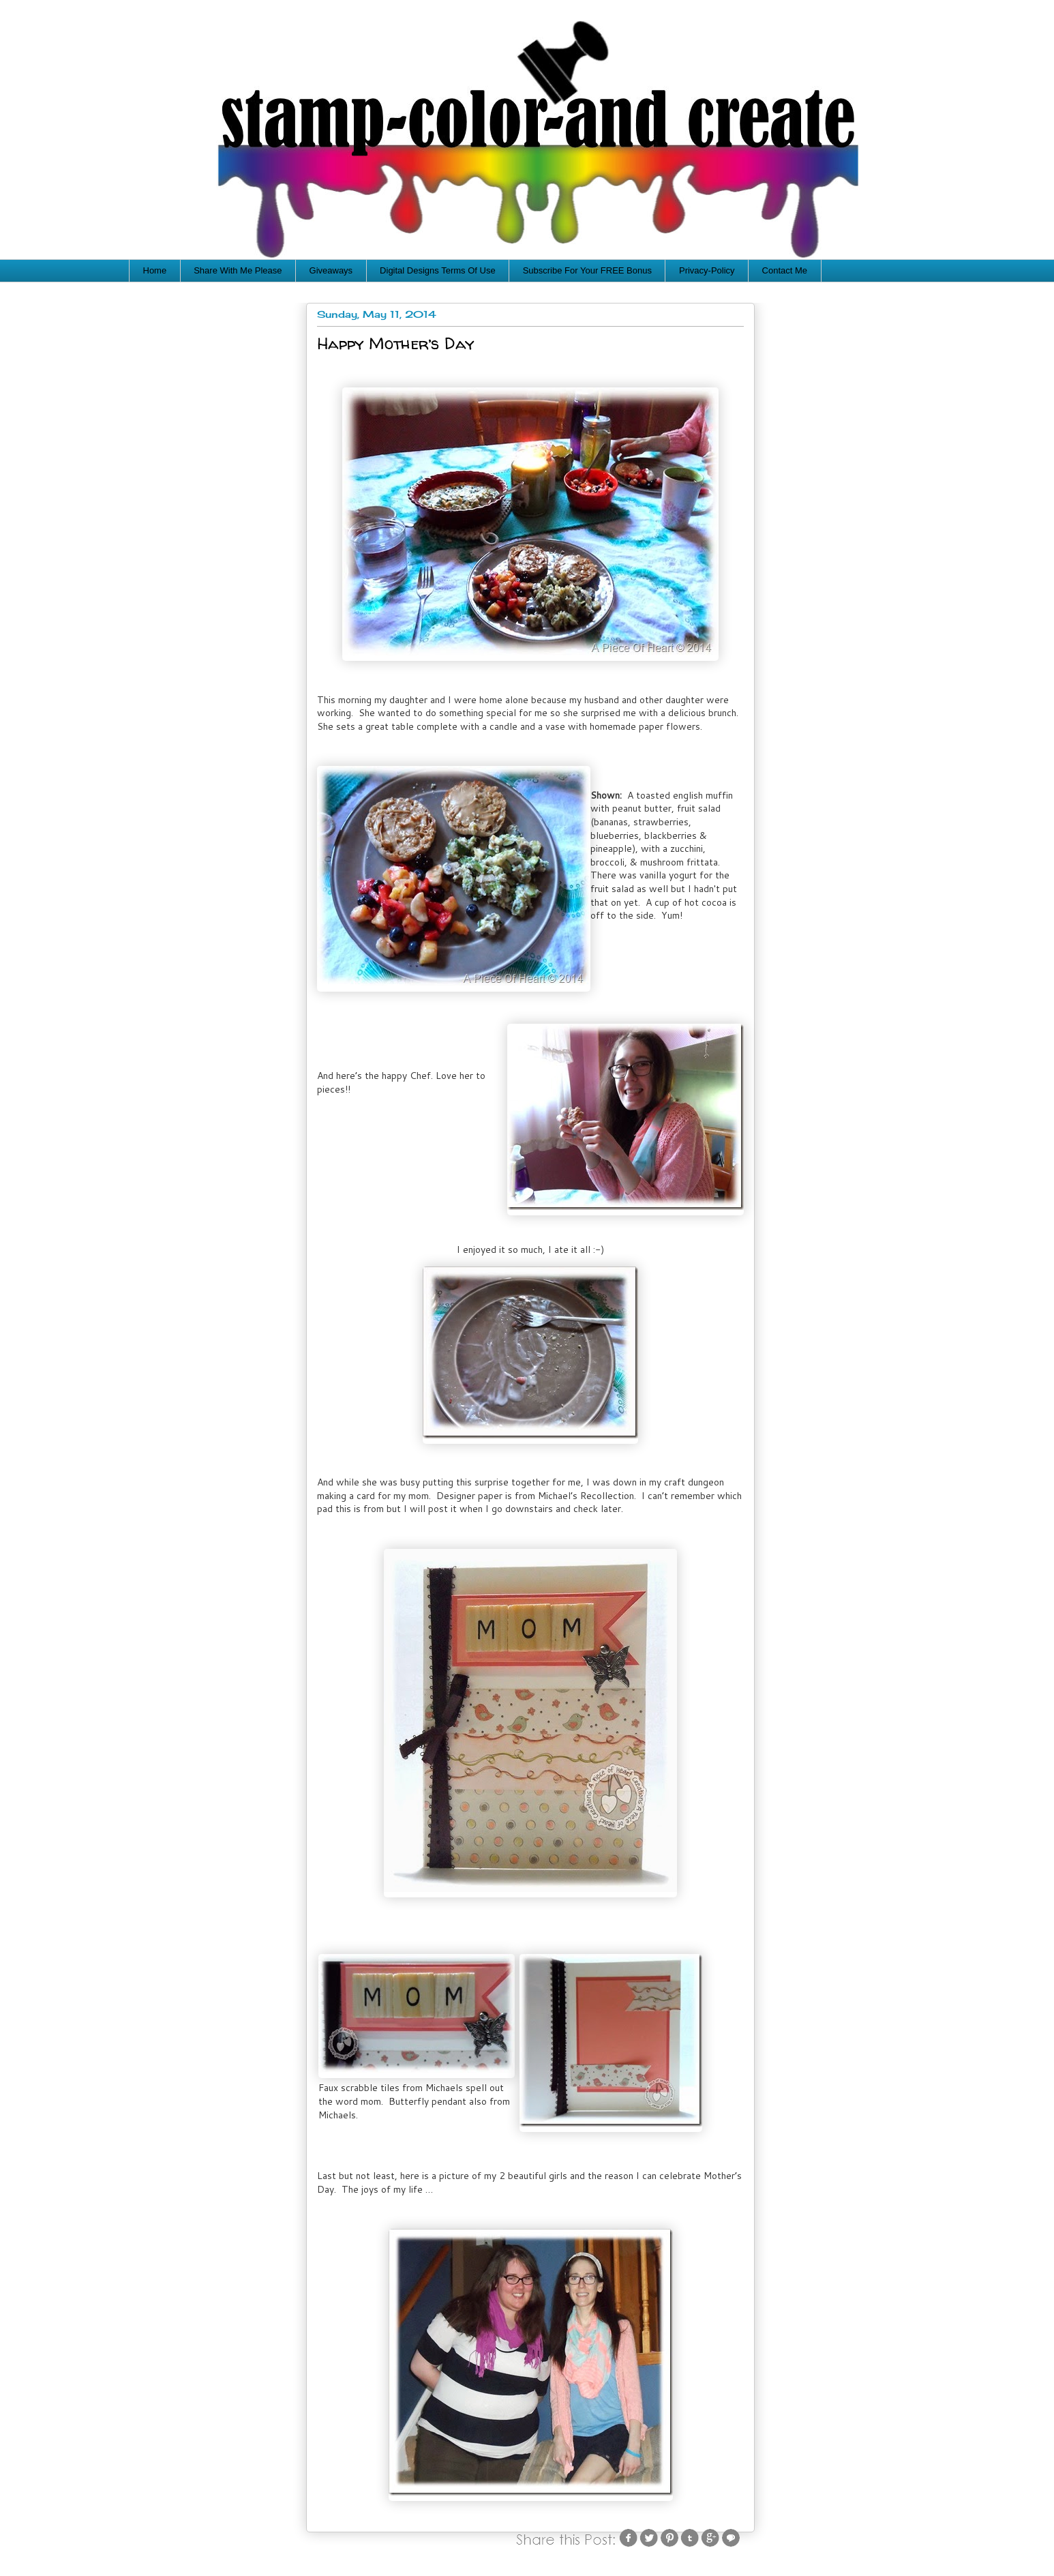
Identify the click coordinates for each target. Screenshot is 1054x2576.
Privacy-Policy (707, 270)
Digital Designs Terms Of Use (438, 270)
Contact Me (784, 270)
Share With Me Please (238, 270)
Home (155, 270)
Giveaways (331, 270)
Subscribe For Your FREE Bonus (587, 270)
